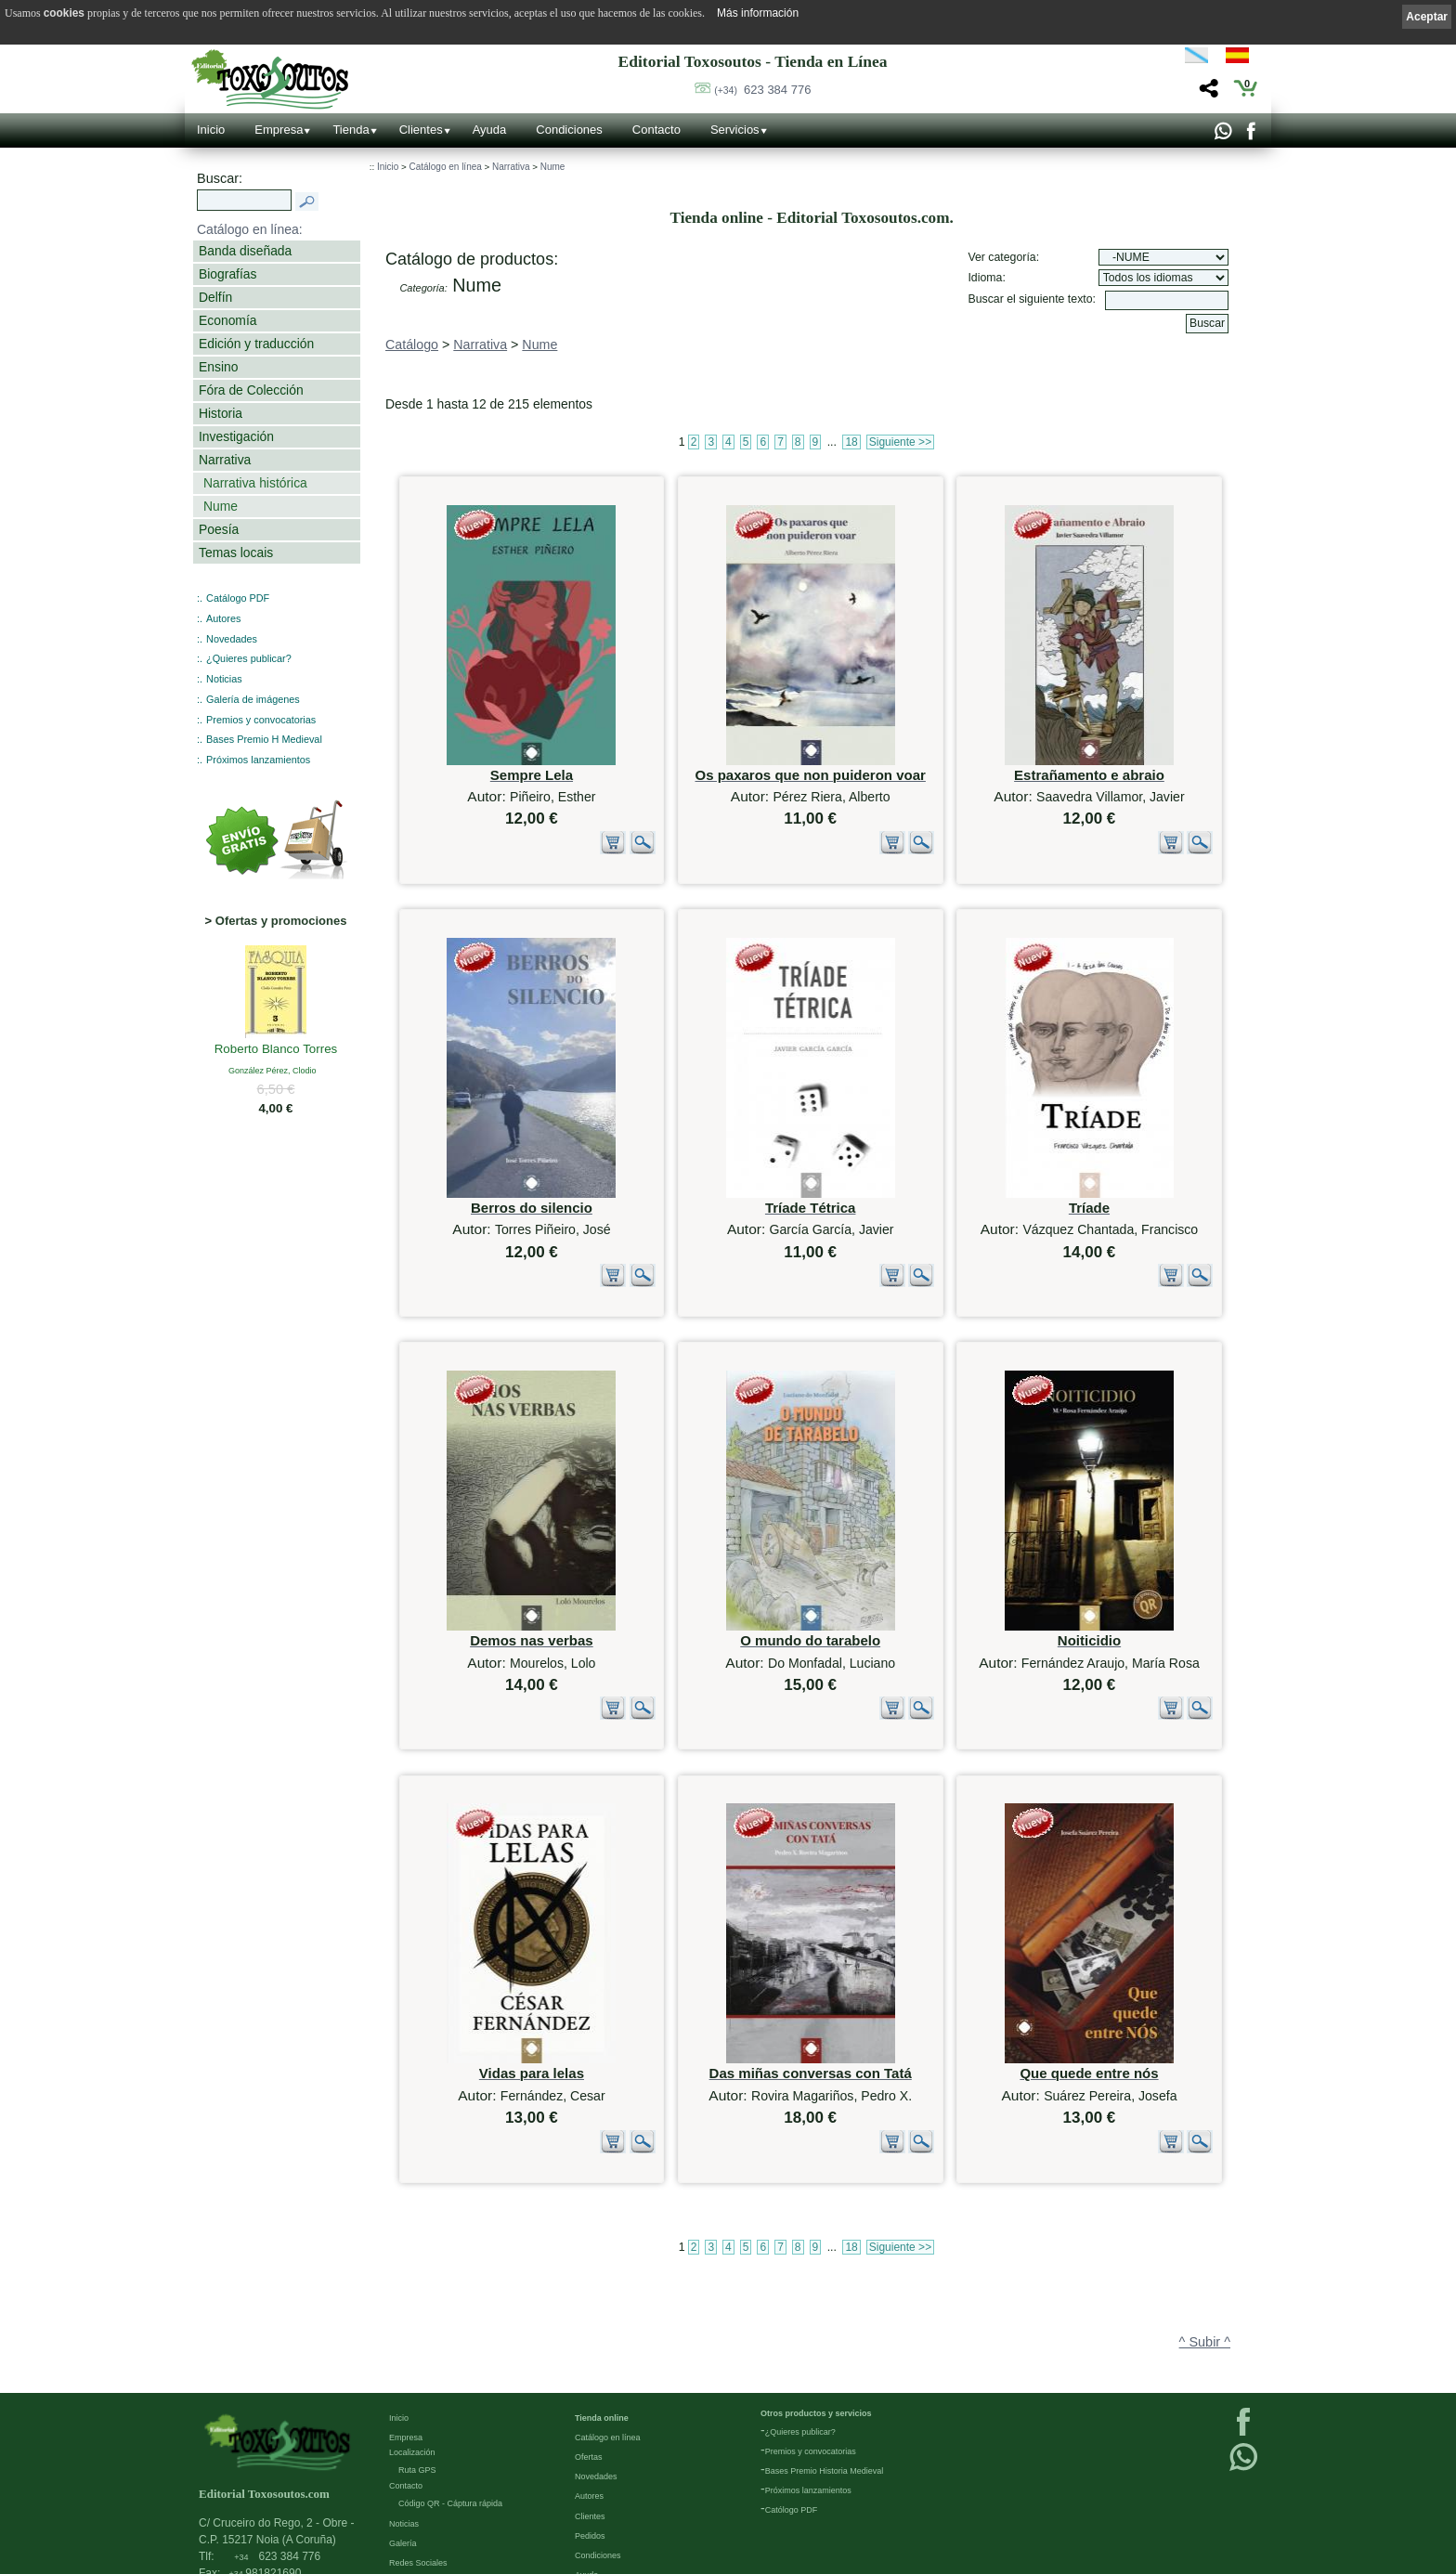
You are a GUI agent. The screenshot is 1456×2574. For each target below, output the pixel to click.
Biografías (227, 273)
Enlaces (404, 2479)
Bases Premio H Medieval (264, 739)
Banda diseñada (245, 250)
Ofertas (589, 2354)
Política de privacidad (429, 2518)
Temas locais (236, 552)
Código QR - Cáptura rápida (450, 2400)
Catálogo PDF (237, 598)
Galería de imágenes (253, 699)
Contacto (656, 129)
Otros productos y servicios (816, 2310)
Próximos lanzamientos (258, 759)
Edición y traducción (256, 343)
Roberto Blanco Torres (276, 1050)
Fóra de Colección (251, 390)
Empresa (278, 129)
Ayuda (490, 129)
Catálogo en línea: (250, 229)
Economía (227, 320)
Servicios (735, 129)
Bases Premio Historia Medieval (824, 2367)
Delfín (215, 297)
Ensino (218, 366)
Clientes (421, 129)
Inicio (211, 129)
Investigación (236, 436)
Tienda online (602, 2315)
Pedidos (590, 2432)
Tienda (350, 129)
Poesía (219, 529)
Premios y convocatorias (261, 719)
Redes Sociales (418, 2459)
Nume (220, 506)
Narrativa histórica (255, 482)
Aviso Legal (410, 2498)
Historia (220, 413)
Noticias (224, 678)
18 (851, 442)
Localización (412, 2349)
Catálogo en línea (445, 167)
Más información (758, 13)
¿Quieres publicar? (249, 658)
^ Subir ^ (1204, 2195)
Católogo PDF (791, 2407)
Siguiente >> (900, 442)
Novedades (231, 638)
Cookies (404, 2557)
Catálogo (411, 344)
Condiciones (569, 129)
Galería (403, 2439)
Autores (223, 618)
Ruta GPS (417, 2367)
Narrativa (225, 459)
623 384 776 (762, 90)
